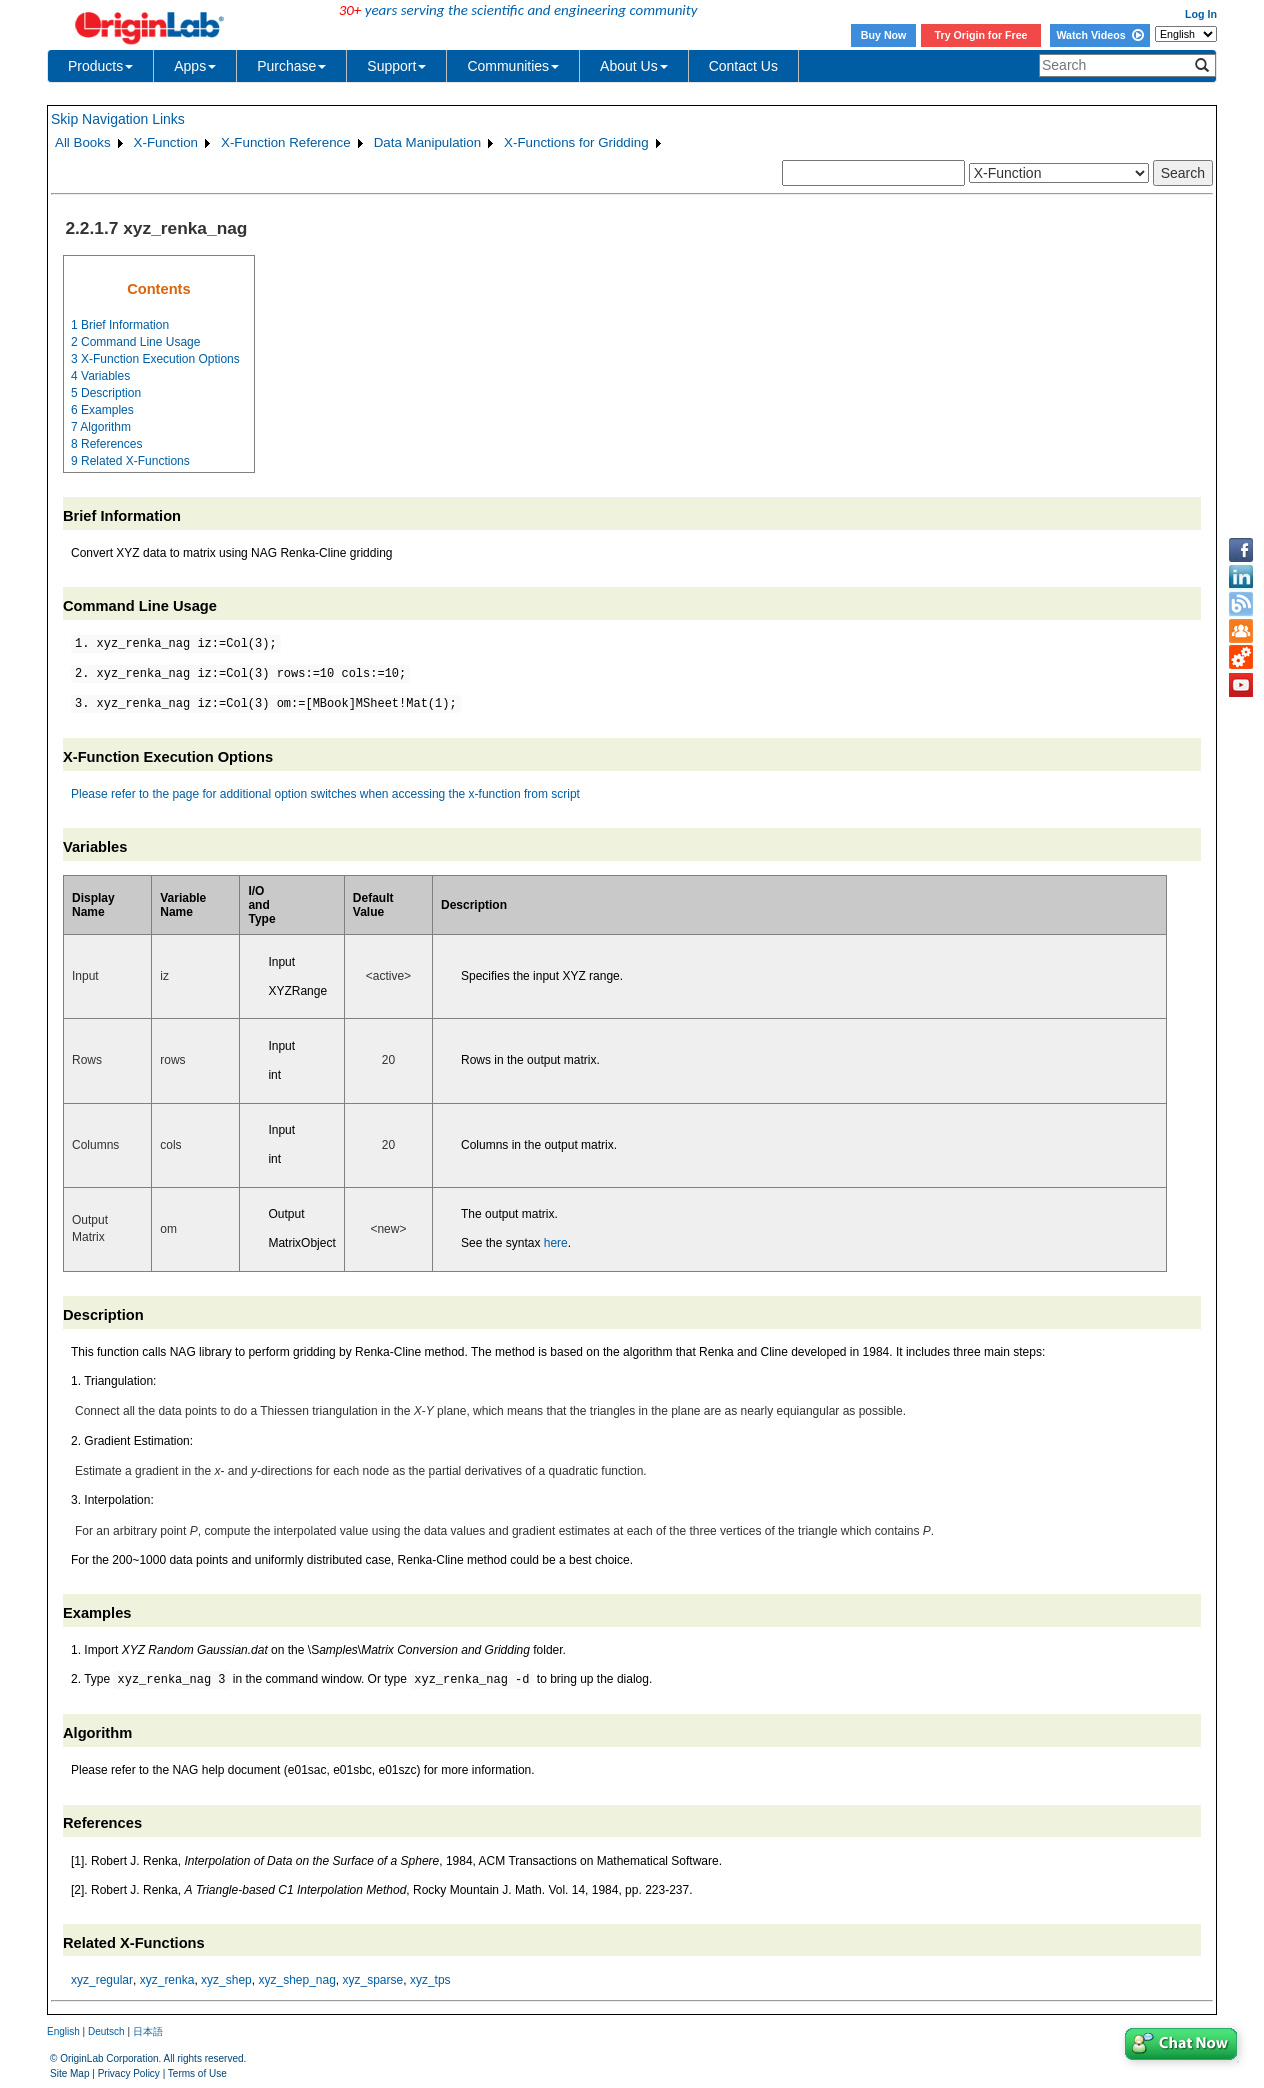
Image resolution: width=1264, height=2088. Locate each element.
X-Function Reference (286, 142)
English (63, 2031)
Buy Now (884, 35)
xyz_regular (102, 1980)
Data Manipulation (427, 142)
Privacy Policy (129, 2073)
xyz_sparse (373, 1980)
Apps (195, 66)
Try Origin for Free (981, 35)
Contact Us (743, 66)
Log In (1201, 14)
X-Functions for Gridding (576, 142)
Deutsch (106, 2031)
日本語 (148, 2031)
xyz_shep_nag (296, 1980)
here (556, 1243)
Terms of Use (197, 2073)
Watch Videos (1099, 35)
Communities (513, 66)
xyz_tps (430, 1980)
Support (396, 66)
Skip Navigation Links (118, 119)
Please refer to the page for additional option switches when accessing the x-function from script (325, 794)
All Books (83, 142)
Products (100, 66)
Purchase (291, 66)
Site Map (69, 2073)
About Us (634, 66)
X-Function (166, 142)
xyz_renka (167, 1980)
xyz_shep (226, 1980)
